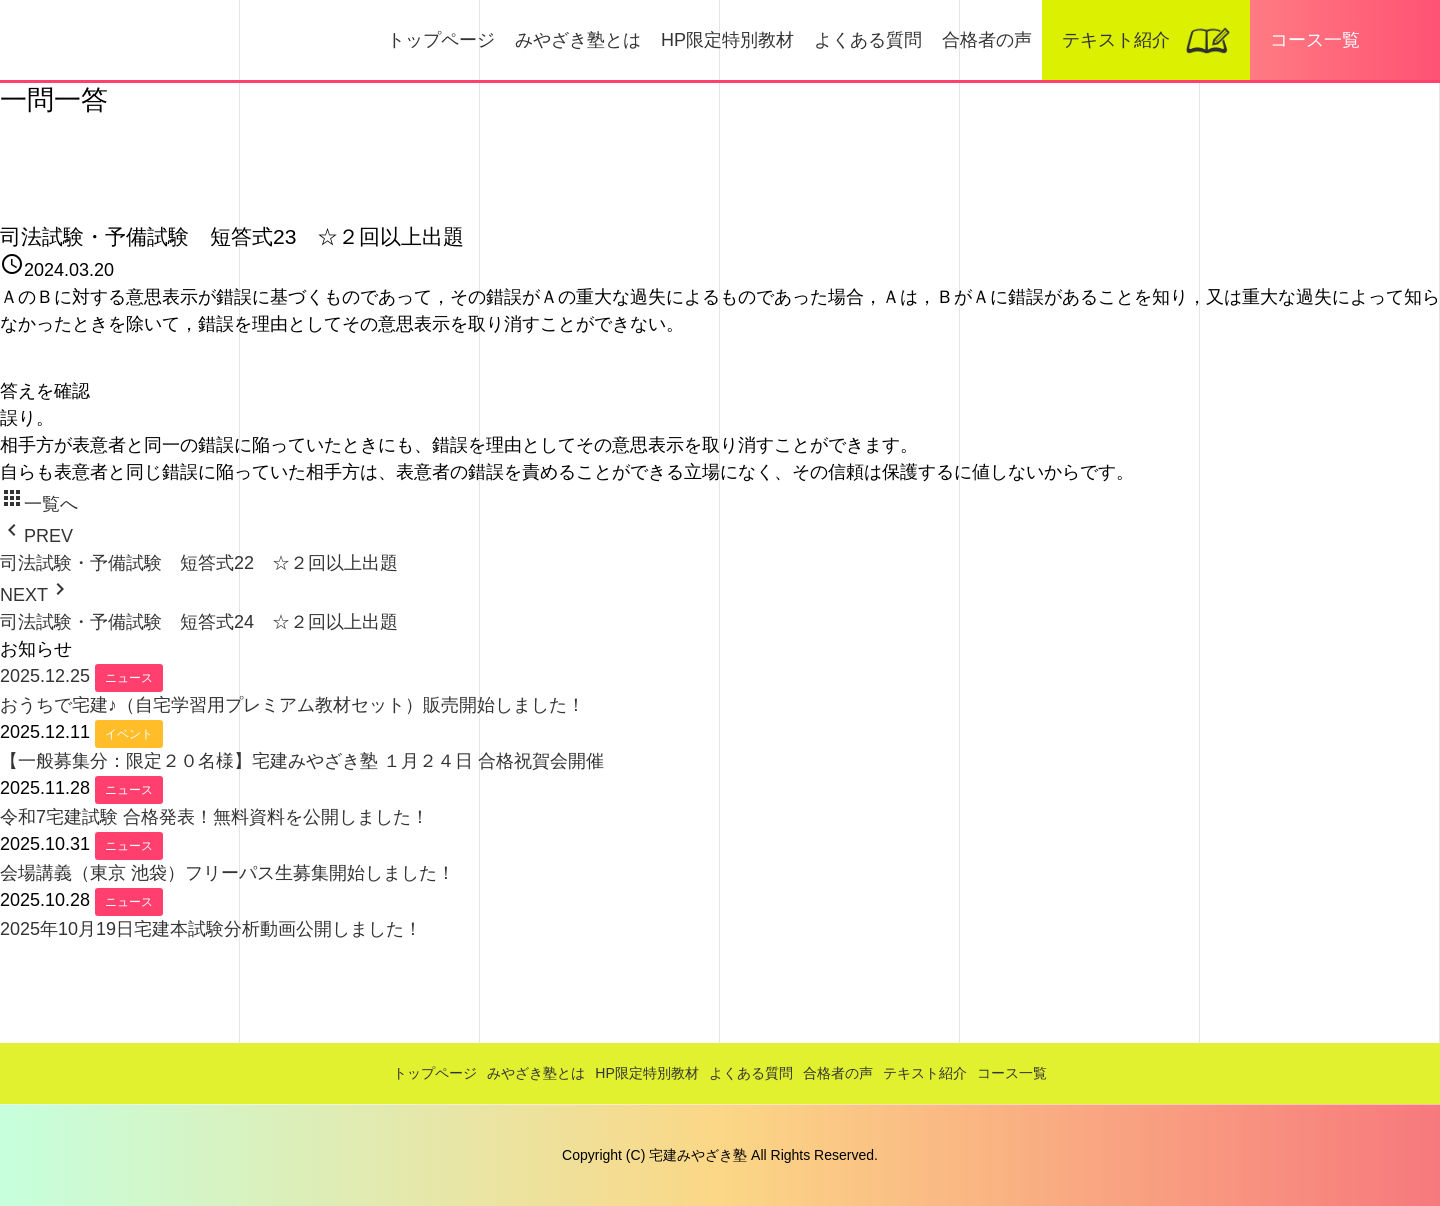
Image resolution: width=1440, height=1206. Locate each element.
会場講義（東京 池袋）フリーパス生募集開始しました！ (227, 873)
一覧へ (39, 504)
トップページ (441, 40)
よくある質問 (868, 40)
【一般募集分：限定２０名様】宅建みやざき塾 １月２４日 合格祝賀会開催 (302, 761)
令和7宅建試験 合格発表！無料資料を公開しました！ (214, 817)
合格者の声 (987, 40)
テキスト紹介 (1116, 40)
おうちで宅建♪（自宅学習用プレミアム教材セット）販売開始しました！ (292, 705)
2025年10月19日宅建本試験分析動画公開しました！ (211, 929)
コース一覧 (1315, 40)
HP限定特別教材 (727, 40)
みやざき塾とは (578, 40)
